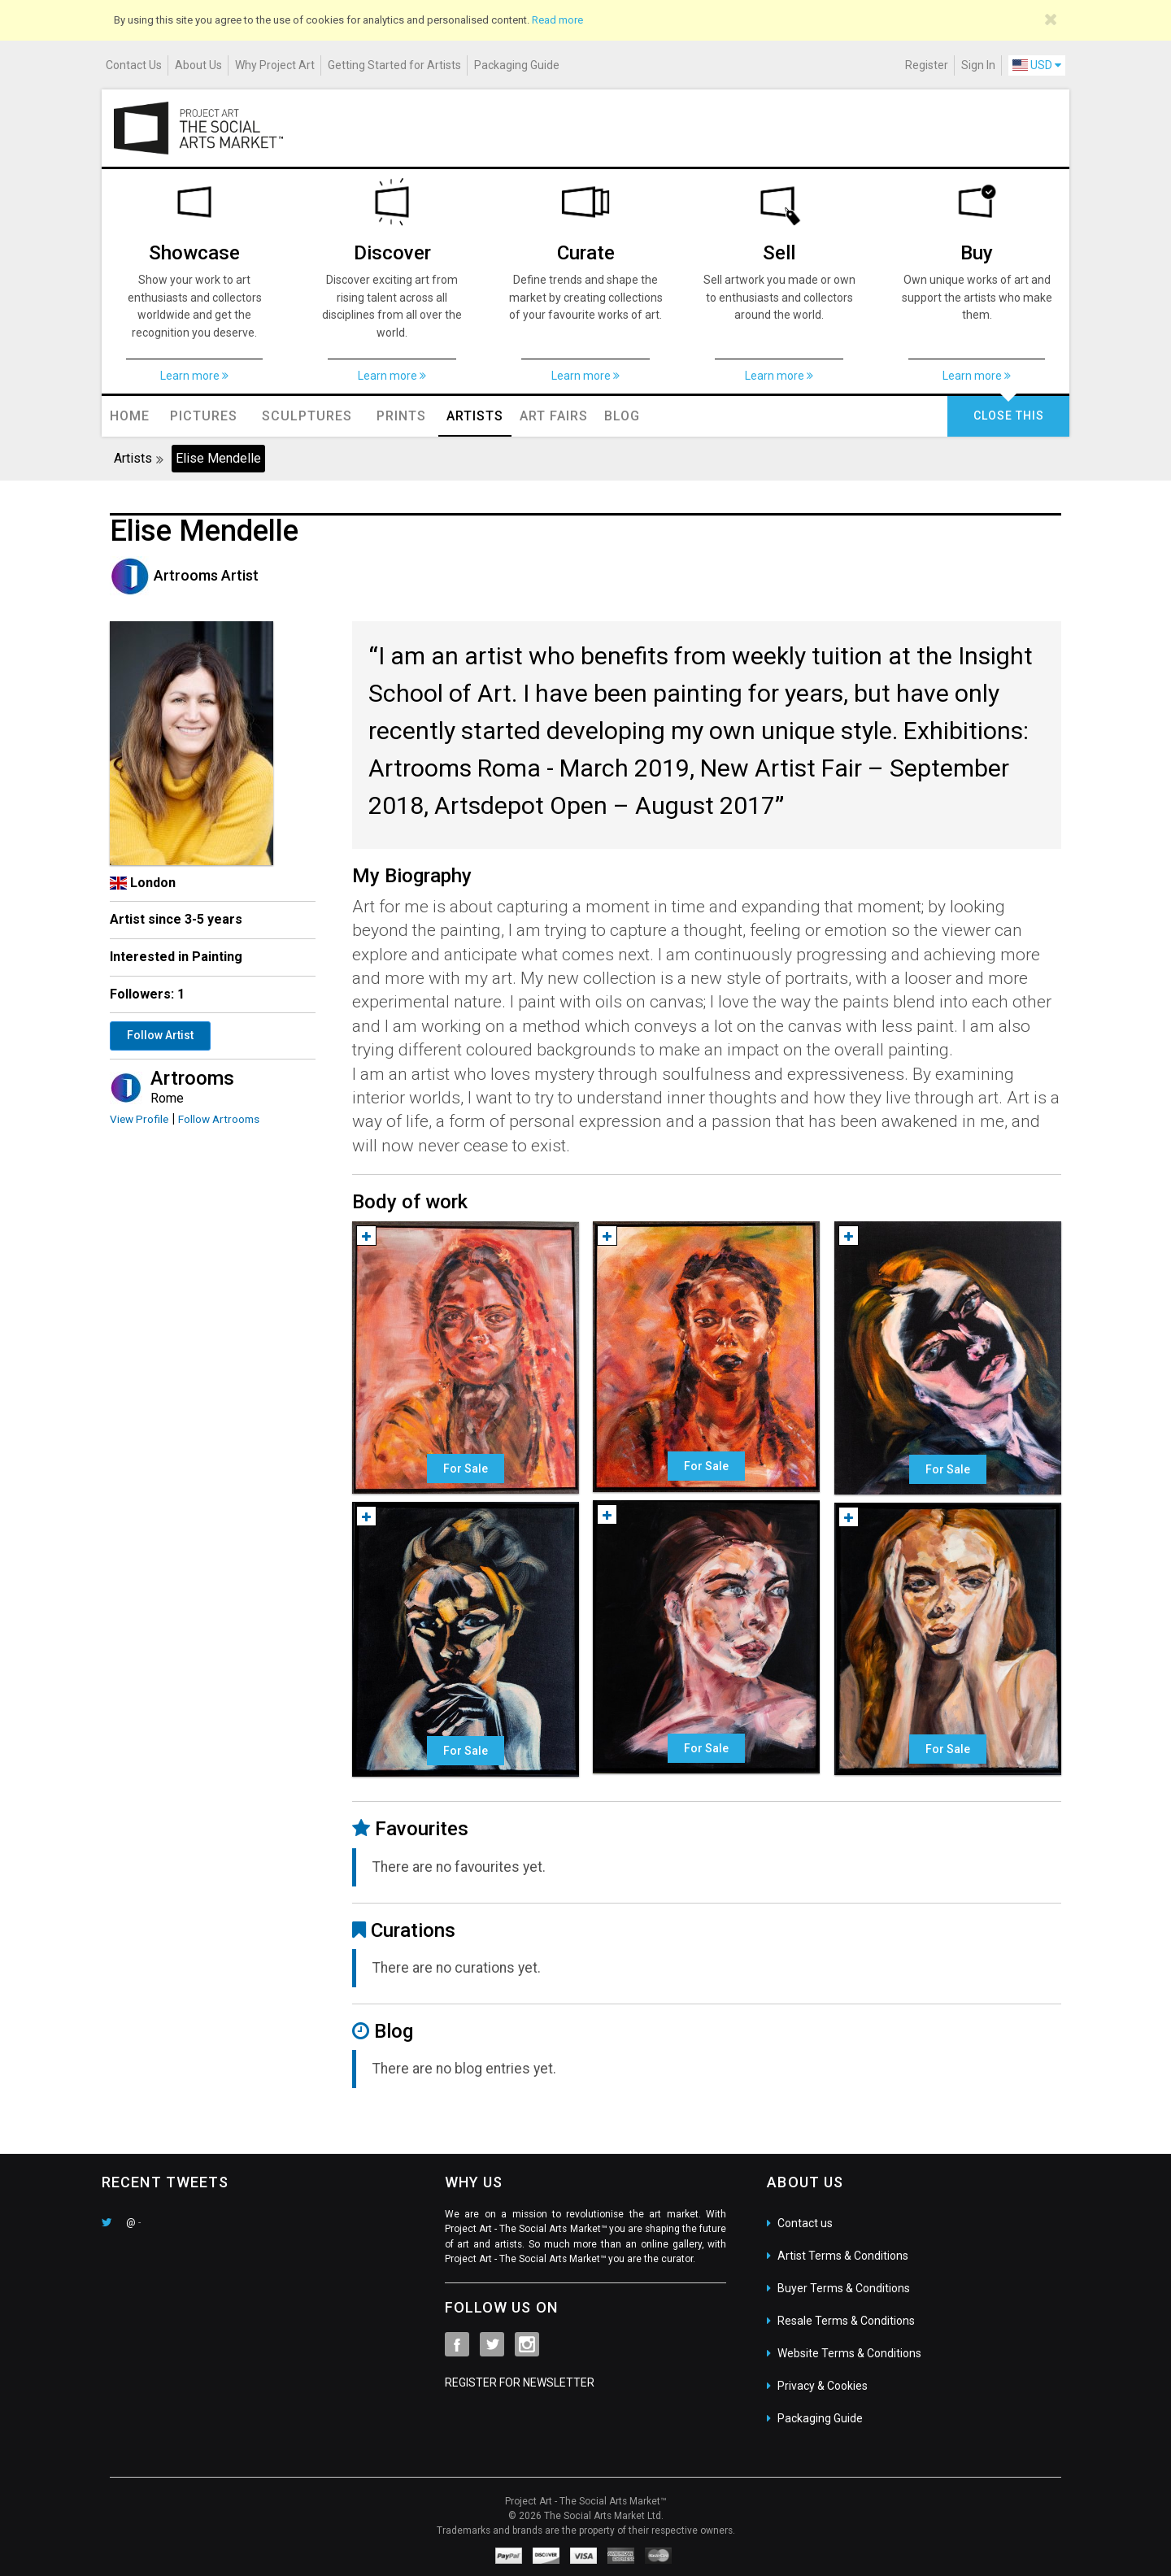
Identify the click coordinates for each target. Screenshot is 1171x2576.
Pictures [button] (203, 416)
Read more (557, 20)
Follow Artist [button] (160, 1035)
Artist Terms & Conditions (842, 2255)
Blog (622, 416)
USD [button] (1036, 65)
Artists (474, 416)
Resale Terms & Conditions (846, 2320)
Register (926, 65)
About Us (198, 65)
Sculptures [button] (307, 416)
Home (130, 416)
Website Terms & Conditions (849, 2353)
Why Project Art (275, 65)
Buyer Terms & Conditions (843, 2288)
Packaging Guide (516, 65)
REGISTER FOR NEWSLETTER (519, 2382)
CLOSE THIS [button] (1008, 415)
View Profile (139, 1118)
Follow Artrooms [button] (218, 1118)
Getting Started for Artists (394, 65)
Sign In (978, 65)
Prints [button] (401, 416)
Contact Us (134, 65)
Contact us (805, 2223)
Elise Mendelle (218, 458)
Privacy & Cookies (822, 2385)
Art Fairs (554, 416)
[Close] (1051, 19)
